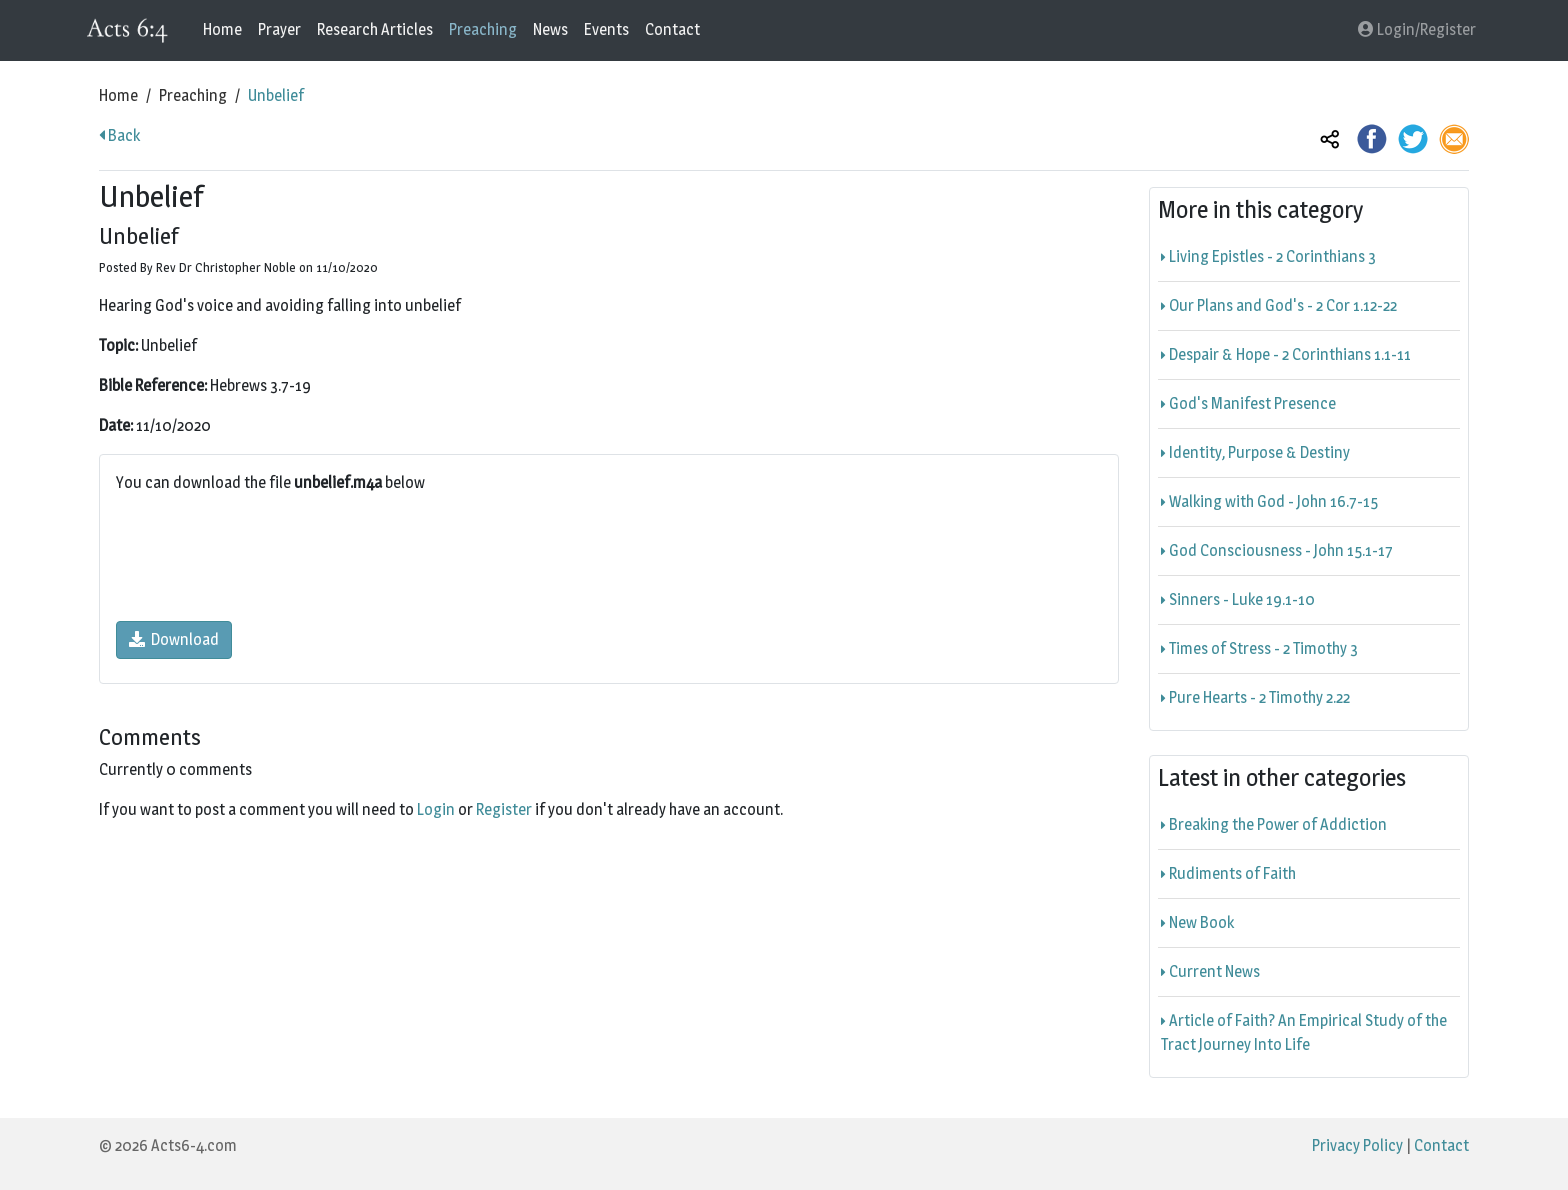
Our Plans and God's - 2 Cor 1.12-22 (1279, 305)
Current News (1210, 971)
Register (504, 809)
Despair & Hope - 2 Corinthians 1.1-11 (1286, 354)
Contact (672, 29)
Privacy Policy (1357, 1145)
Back (119, 135)
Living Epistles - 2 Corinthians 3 (1268, 256)
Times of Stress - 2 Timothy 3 (1259, 648)
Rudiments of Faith (1228, 873)
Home (222, 29)
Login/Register (1417, 29)
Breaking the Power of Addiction (1274, 824)
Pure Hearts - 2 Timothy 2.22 (1255, 697)
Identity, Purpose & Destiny (1255, 452)
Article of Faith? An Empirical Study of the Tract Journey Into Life (1304, 1032)
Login (436, 809)
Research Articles (375, 29)
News (550, 29)
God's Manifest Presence (1248, 403)
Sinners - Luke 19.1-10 (1238, 599)
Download (174, 639)
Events (606, 29)
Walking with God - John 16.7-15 (1269, 501)
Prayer (279, 29)
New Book (1197, 922)
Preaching (483, 29)
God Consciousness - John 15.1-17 (1277, 550)
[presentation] (268, 558)
